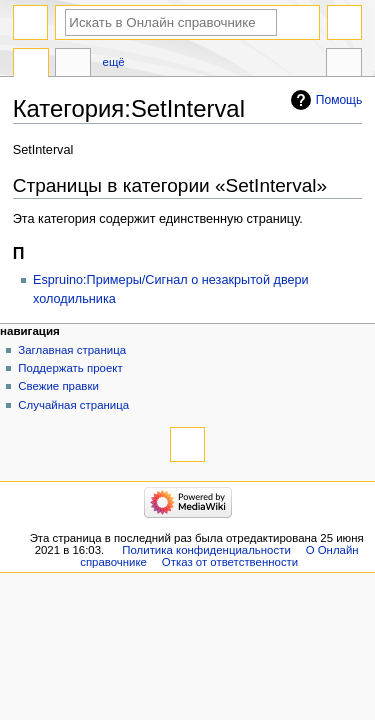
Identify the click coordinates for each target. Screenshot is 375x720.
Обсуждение (73, 65)
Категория (31, 65)
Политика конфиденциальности (206, 550)
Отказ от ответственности (230, 562)
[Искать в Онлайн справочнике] (171, 22)
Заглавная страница (72, 350)
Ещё (114, 62)
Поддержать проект (70, 368)
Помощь (339, 100)
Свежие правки (58, 386)
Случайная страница (73, 405)
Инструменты (344, 65)
